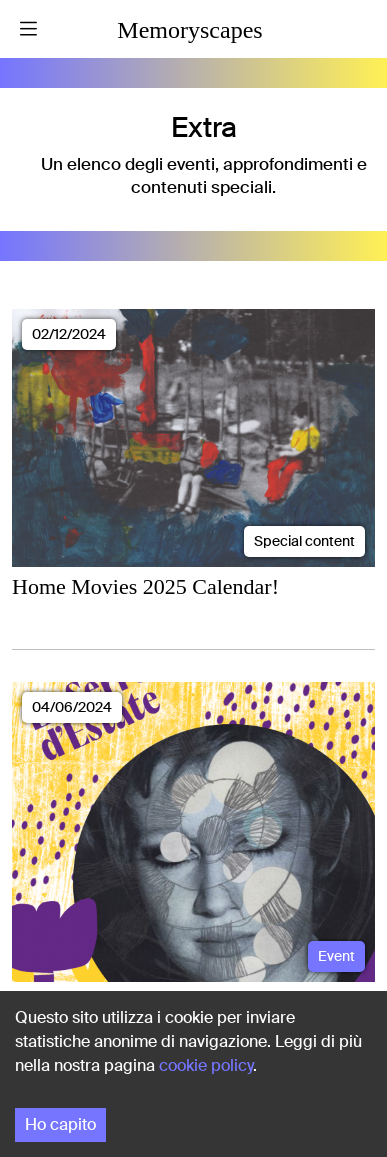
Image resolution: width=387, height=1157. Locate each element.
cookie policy (206, 1065)
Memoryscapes (189, 30)
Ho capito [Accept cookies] (60, 1124)
